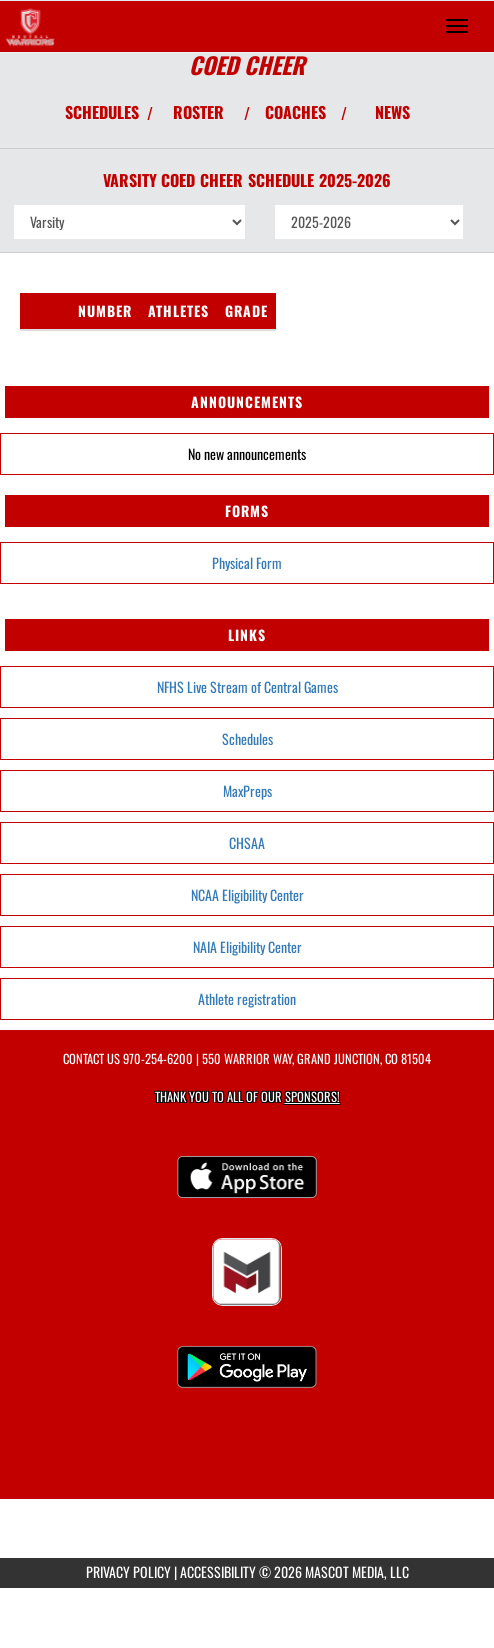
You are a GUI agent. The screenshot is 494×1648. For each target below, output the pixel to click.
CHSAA (247, 842)
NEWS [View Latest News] (392, 112)
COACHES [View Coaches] (295, 112)
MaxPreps (247, 790)
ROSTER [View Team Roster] (198, 112)
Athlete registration (247, 998)
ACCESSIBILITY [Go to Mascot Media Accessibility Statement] (218, 1571)
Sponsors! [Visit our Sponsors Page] (312, 1096)
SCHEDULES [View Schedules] (102, 112)
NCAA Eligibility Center (247, 894)
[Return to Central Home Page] (30, 26)
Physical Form (247, 562)
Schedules (247, 738)
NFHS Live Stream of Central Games (247, 686)
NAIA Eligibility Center (247, 946)
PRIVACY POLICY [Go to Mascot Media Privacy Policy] (128, 1571)
